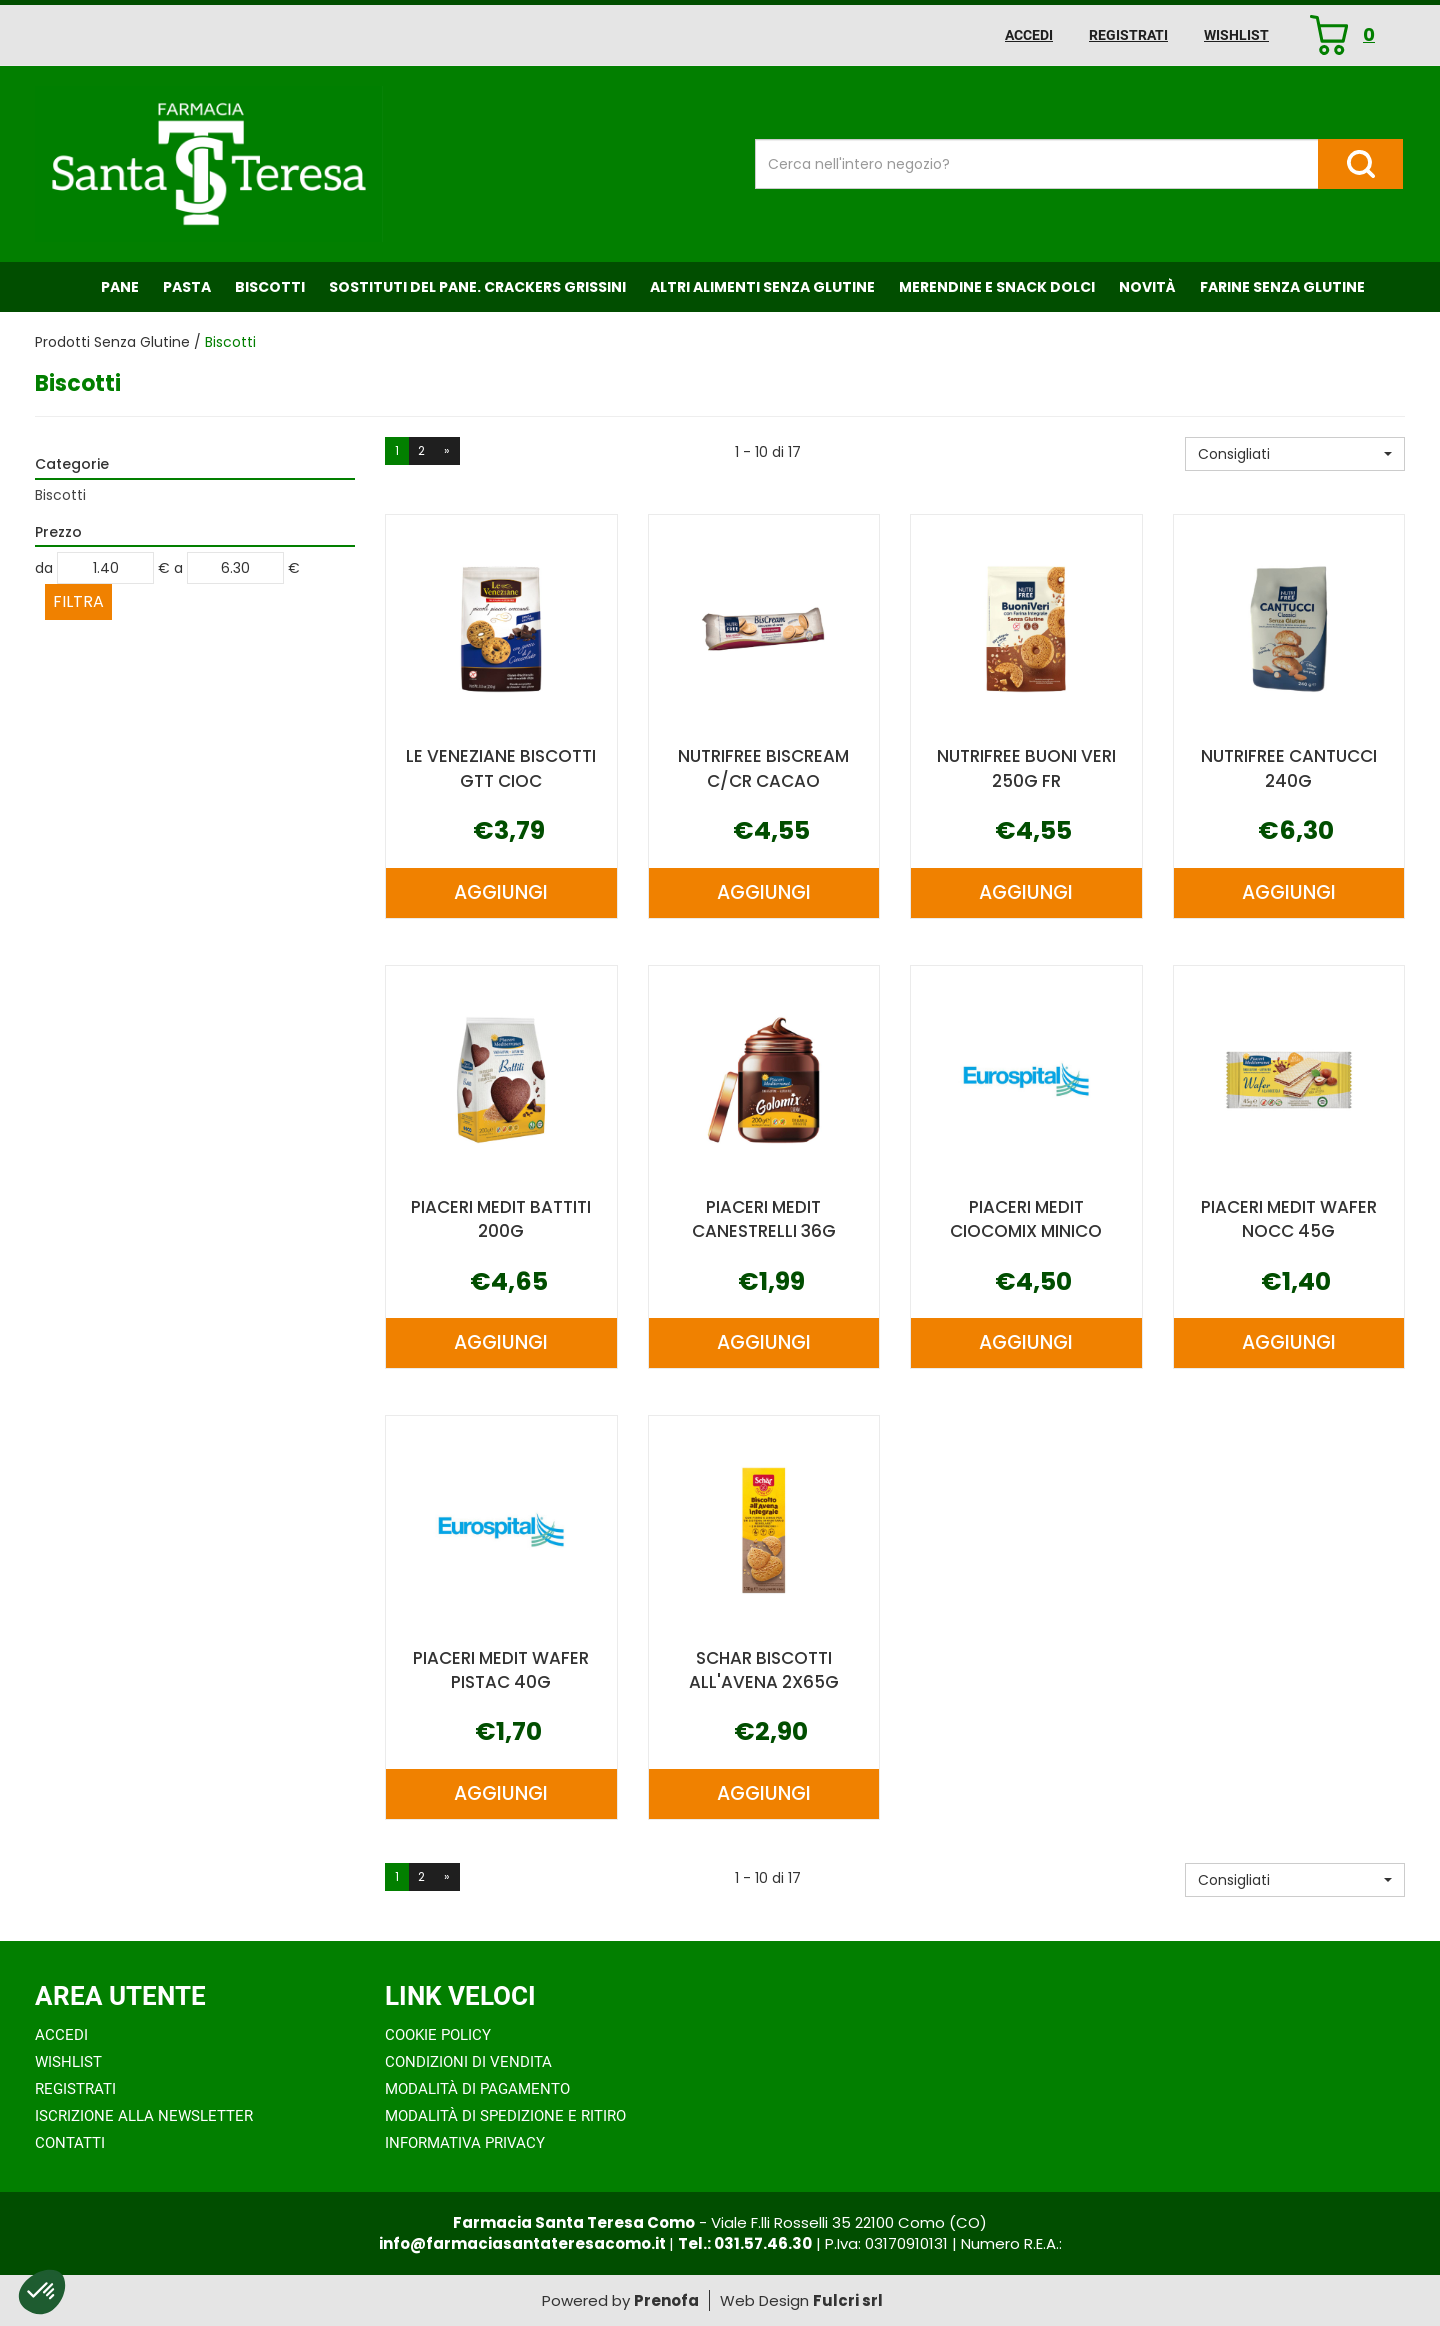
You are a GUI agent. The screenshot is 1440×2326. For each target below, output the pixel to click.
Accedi (1029, 35)
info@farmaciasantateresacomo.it (524, 2243)
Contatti (70, 2143)
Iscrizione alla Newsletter (144, 2116)
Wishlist (1236, 35)
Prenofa (666, 2300)
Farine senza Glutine (1282, 287)
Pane (120, 287)
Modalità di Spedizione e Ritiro (505, 2116)
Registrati (1128, 35)
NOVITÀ (1147, 287)
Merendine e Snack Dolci (997, 287)
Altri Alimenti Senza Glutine (762, 287)
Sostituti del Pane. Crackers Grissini (477, 287)
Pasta (187, 287)
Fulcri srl (848, 2300)
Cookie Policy (438, 2035)
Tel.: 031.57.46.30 (745, 2243)
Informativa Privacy (465, 2143)
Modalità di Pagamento (477, 2089)
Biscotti (270, 287)
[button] (1295, 454)
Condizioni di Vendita (468, 2062)
